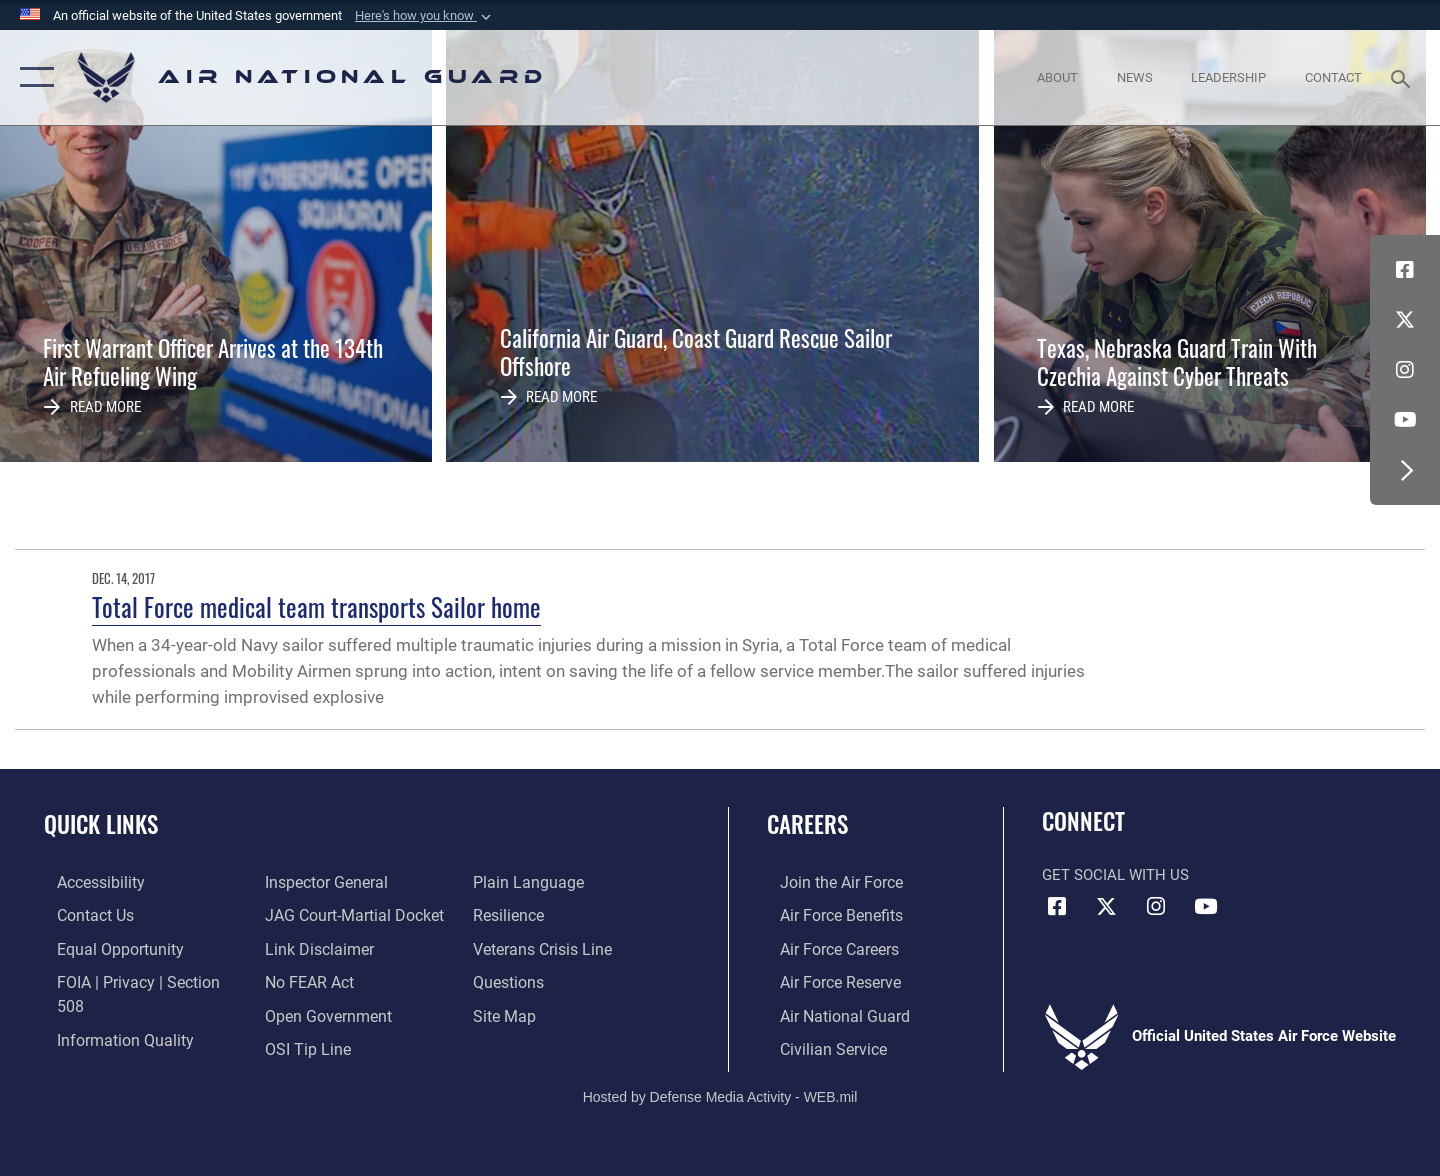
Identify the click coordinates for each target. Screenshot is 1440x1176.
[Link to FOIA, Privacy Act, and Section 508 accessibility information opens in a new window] (135, 980)
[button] (425, 16)
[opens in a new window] (87, 882)
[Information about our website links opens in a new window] (313, 915)
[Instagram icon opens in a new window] (1405, 370)
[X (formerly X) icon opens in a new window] (1405, 320)
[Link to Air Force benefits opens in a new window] (826, 915)
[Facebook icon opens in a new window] (1405, 270)
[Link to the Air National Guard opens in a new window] (828, 1013)
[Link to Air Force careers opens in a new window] (825, 947)
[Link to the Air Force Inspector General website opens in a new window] (103, 1046)
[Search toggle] (1403, 77)
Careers (807, 824)
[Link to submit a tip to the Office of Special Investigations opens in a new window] (301, 1013)
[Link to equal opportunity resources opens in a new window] (103, 947)
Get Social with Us (1115, 875)
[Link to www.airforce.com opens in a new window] (826, 882)
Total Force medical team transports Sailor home (316, 606)
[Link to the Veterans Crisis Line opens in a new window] (544, 915)
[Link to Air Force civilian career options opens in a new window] (818, 1046)
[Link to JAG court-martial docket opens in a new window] (347, 882)
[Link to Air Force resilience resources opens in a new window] (511, 882)
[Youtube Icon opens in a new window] (1405, 420)
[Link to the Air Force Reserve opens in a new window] (826, 980)
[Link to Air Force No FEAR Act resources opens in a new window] (304, 947)
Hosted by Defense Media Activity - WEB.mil (720, 1092)
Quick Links (101, 824)
